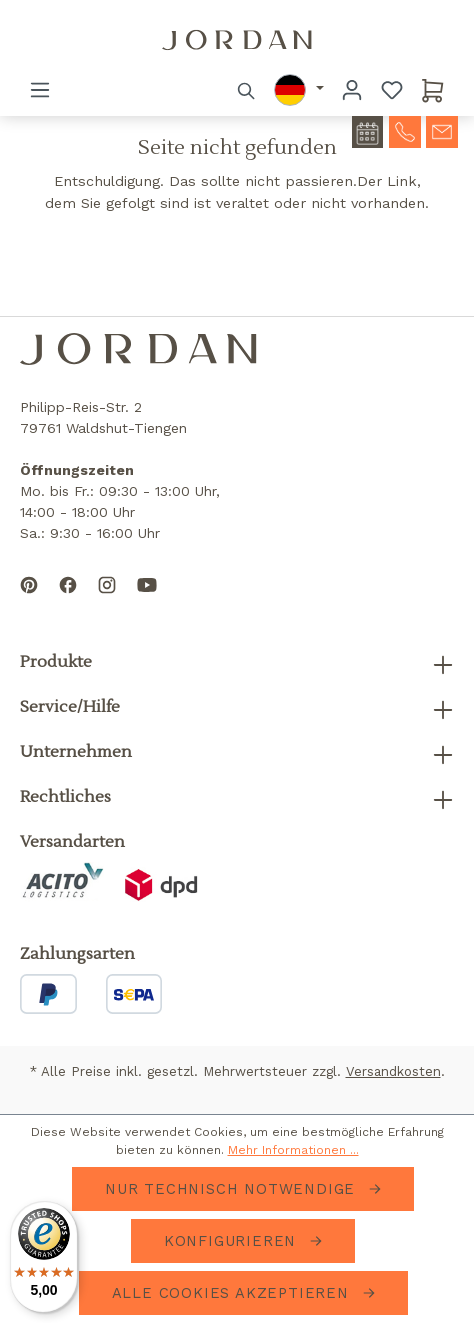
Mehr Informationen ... (293, 1150)
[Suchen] (247, 90)
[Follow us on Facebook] (68, 601)
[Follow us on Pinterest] (29, 601)
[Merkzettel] (392, 90)
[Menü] (40, 90)
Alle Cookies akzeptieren (233, 1293)
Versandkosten (393, 1071)
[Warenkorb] (433, 90)
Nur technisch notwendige (233, 1189)
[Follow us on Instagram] (107, 601)
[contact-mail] (442, 130)
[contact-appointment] (367, 132)
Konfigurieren (233, 1241)
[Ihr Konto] (352, 90)
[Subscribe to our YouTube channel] (147, 601)
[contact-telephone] (405, 130)
